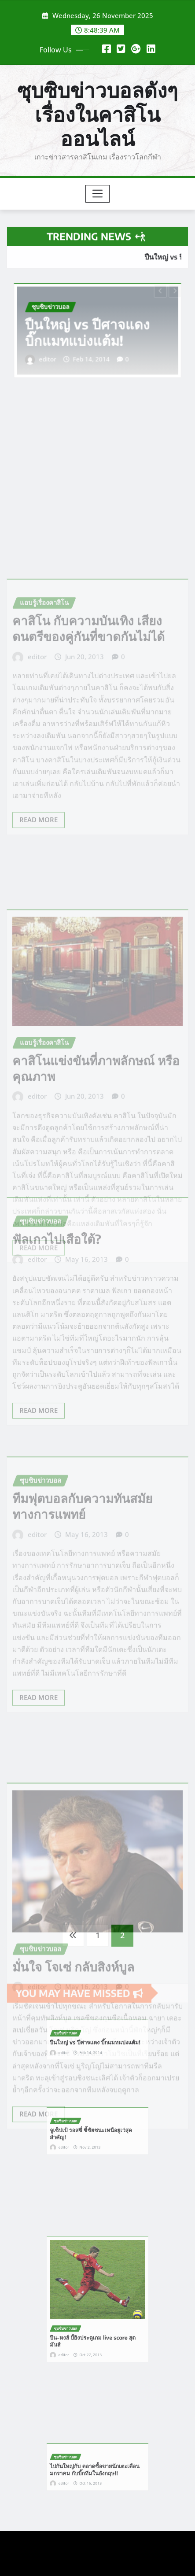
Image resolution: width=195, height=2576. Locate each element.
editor (59, 353)
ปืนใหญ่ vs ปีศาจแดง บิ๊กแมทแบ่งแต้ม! (89, 332)
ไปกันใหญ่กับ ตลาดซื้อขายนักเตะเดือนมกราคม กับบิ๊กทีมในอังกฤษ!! (95, 2468)
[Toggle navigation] (97, 194)
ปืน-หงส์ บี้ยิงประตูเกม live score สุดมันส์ (94, 2321)
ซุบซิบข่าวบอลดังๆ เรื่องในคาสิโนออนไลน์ (97, 114)
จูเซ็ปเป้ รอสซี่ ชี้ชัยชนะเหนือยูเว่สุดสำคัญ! (93, 2132)
